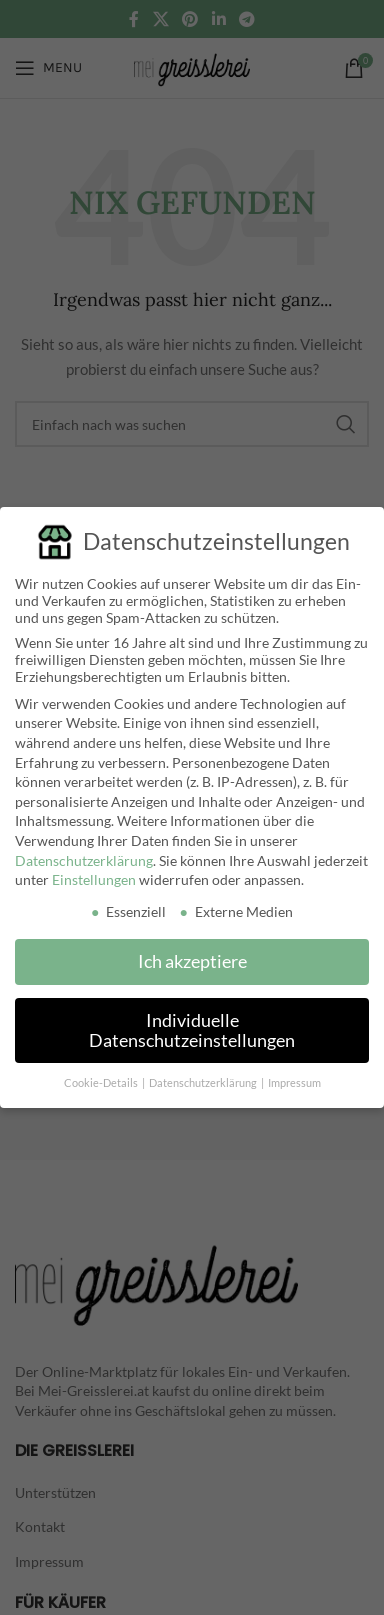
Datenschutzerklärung (84, 856)
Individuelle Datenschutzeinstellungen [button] (192, 1026)
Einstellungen (94, 876)
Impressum (294, 1080)
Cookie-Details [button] (102, 1080)
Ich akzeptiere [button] (192, 958)
